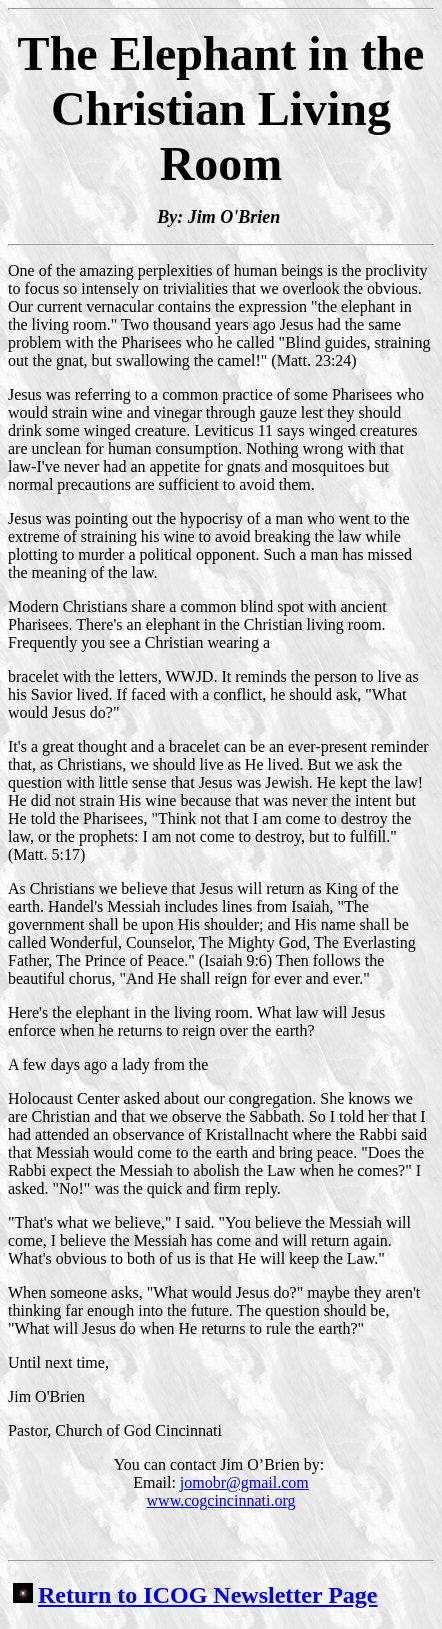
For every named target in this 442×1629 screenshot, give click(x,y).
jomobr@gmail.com (244, 1482)
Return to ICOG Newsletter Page (195, 1595)
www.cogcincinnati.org (221, 1500)
